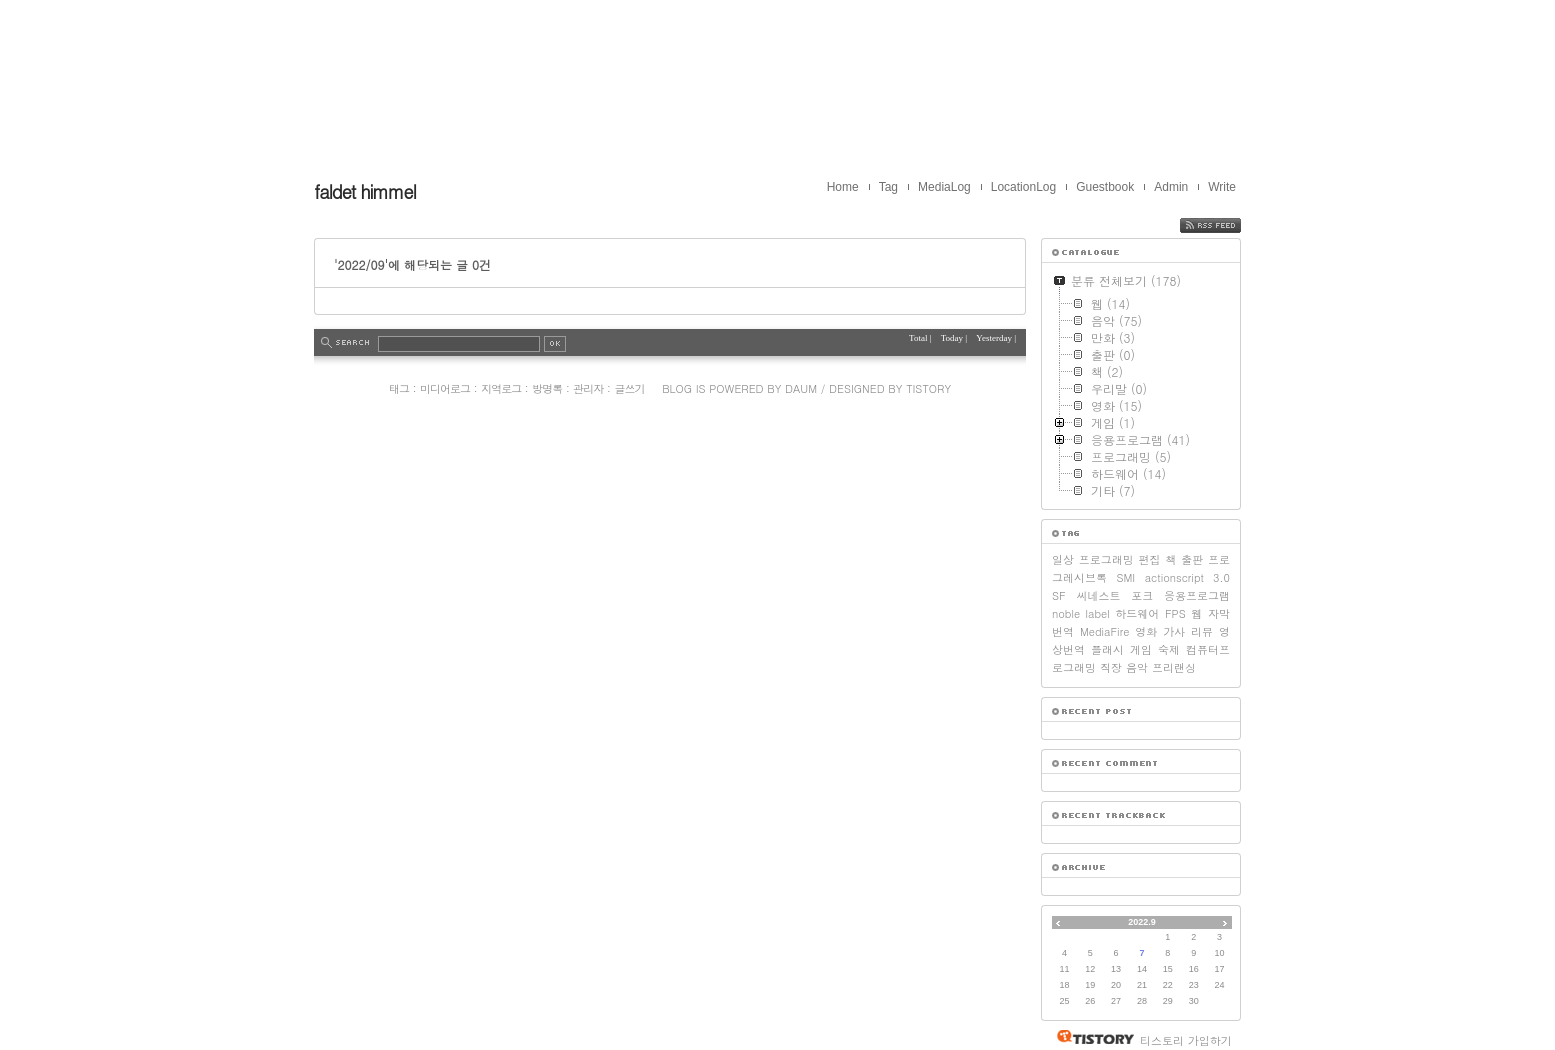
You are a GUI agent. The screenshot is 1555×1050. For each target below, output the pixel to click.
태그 (399, 388)
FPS (1175, 613)
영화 (1146, 631)
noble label (1081, 613)
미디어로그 (445, 388)
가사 (1174, 631)
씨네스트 (1098, 595)
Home (843, 187)
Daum (801, 388)
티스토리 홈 (1090, 1037)
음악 (1137, 667)
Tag (888, 187)
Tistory (928, 388)
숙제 (1169, 649)
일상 (1063, 559)
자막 (1219, 613)
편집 (1150, 559)
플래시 (1107, 649)
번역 (1063, 631)
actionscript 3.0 (1187, 577)
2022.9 (1142, 922)
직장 (1111, 667)
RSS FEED (1225, 225)
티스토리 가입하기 (1186, 1040)
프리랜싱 (1174, 667)
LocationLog (1023, 187)
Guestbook (1105, 187)
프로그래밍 (1106, 559)
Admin (1171, 187)
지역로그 (501, 388)
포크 (1142, 595)
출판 (1192, 559)
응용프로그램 (1197, 595)
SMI (1125, 577)
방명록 (547, 388)
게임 (1141, 649)
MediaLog (944, 187)
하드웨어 (1137, 613)
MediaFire (1104, 631)
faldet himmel (365, 191)
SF (1059, 595)
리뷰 (1202, 631)
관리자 (588, 388)
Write (1222, 187)
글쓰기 (629, 388)
